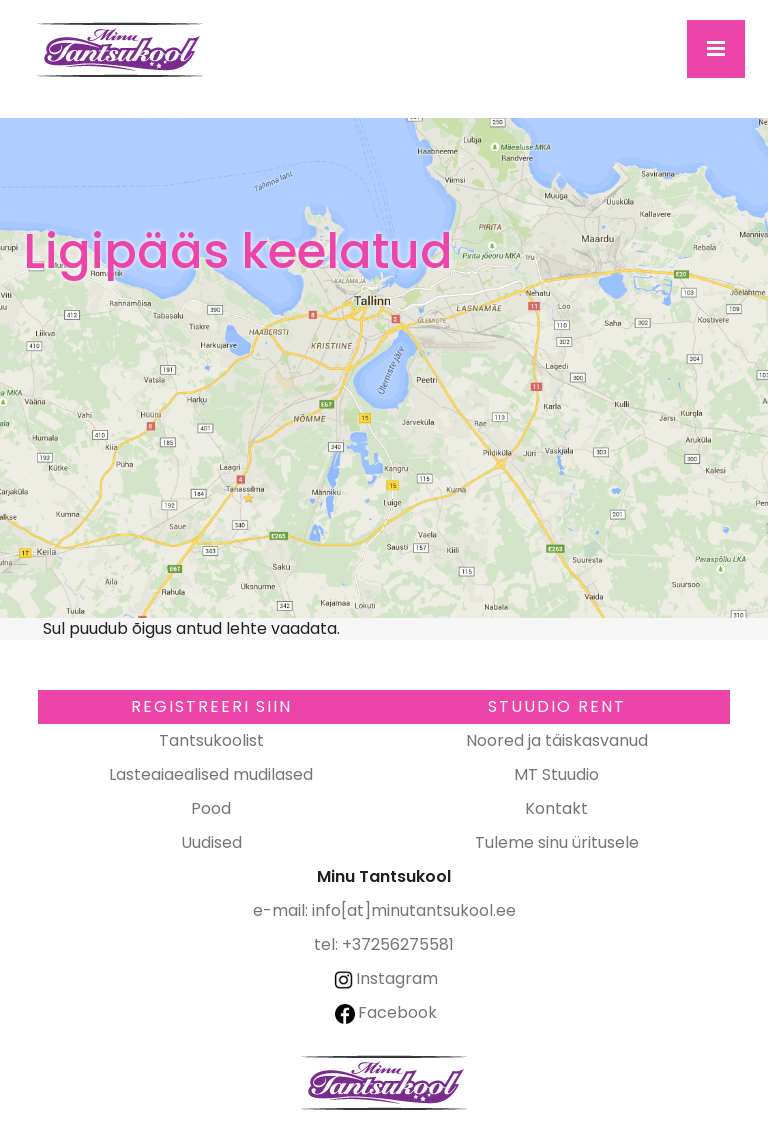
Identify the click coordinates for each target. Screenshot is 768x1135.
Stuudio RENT (557, 706)
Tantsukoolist (211, 740)
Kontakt (556, 808)
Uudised (211, 842)
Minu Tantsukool (384, 1082)
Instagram (384, 978)
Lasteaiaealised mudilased (211, 774)
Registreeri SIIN (211, 706)
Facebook (386, 1012)
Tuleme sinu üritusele (557, 842)
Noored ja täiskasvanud (557, 740)
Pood (211, 808)
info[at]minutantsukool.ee (414, 910)
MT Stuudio (556, 774)
